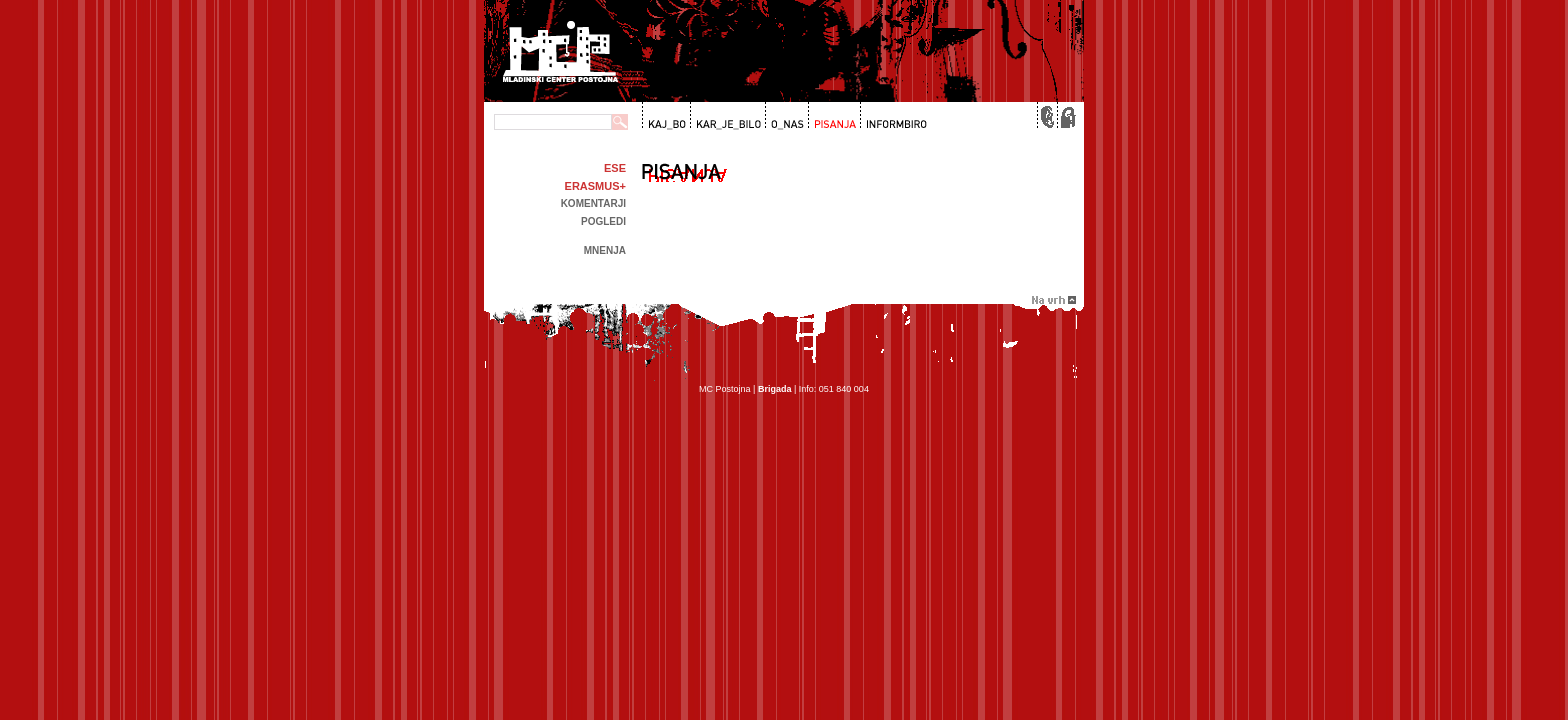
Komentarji (593, 203)
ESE (615, 168)
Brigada (775, 389)
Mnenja (605, 250)
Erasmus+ (595, 186)
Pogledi (603, 221)
